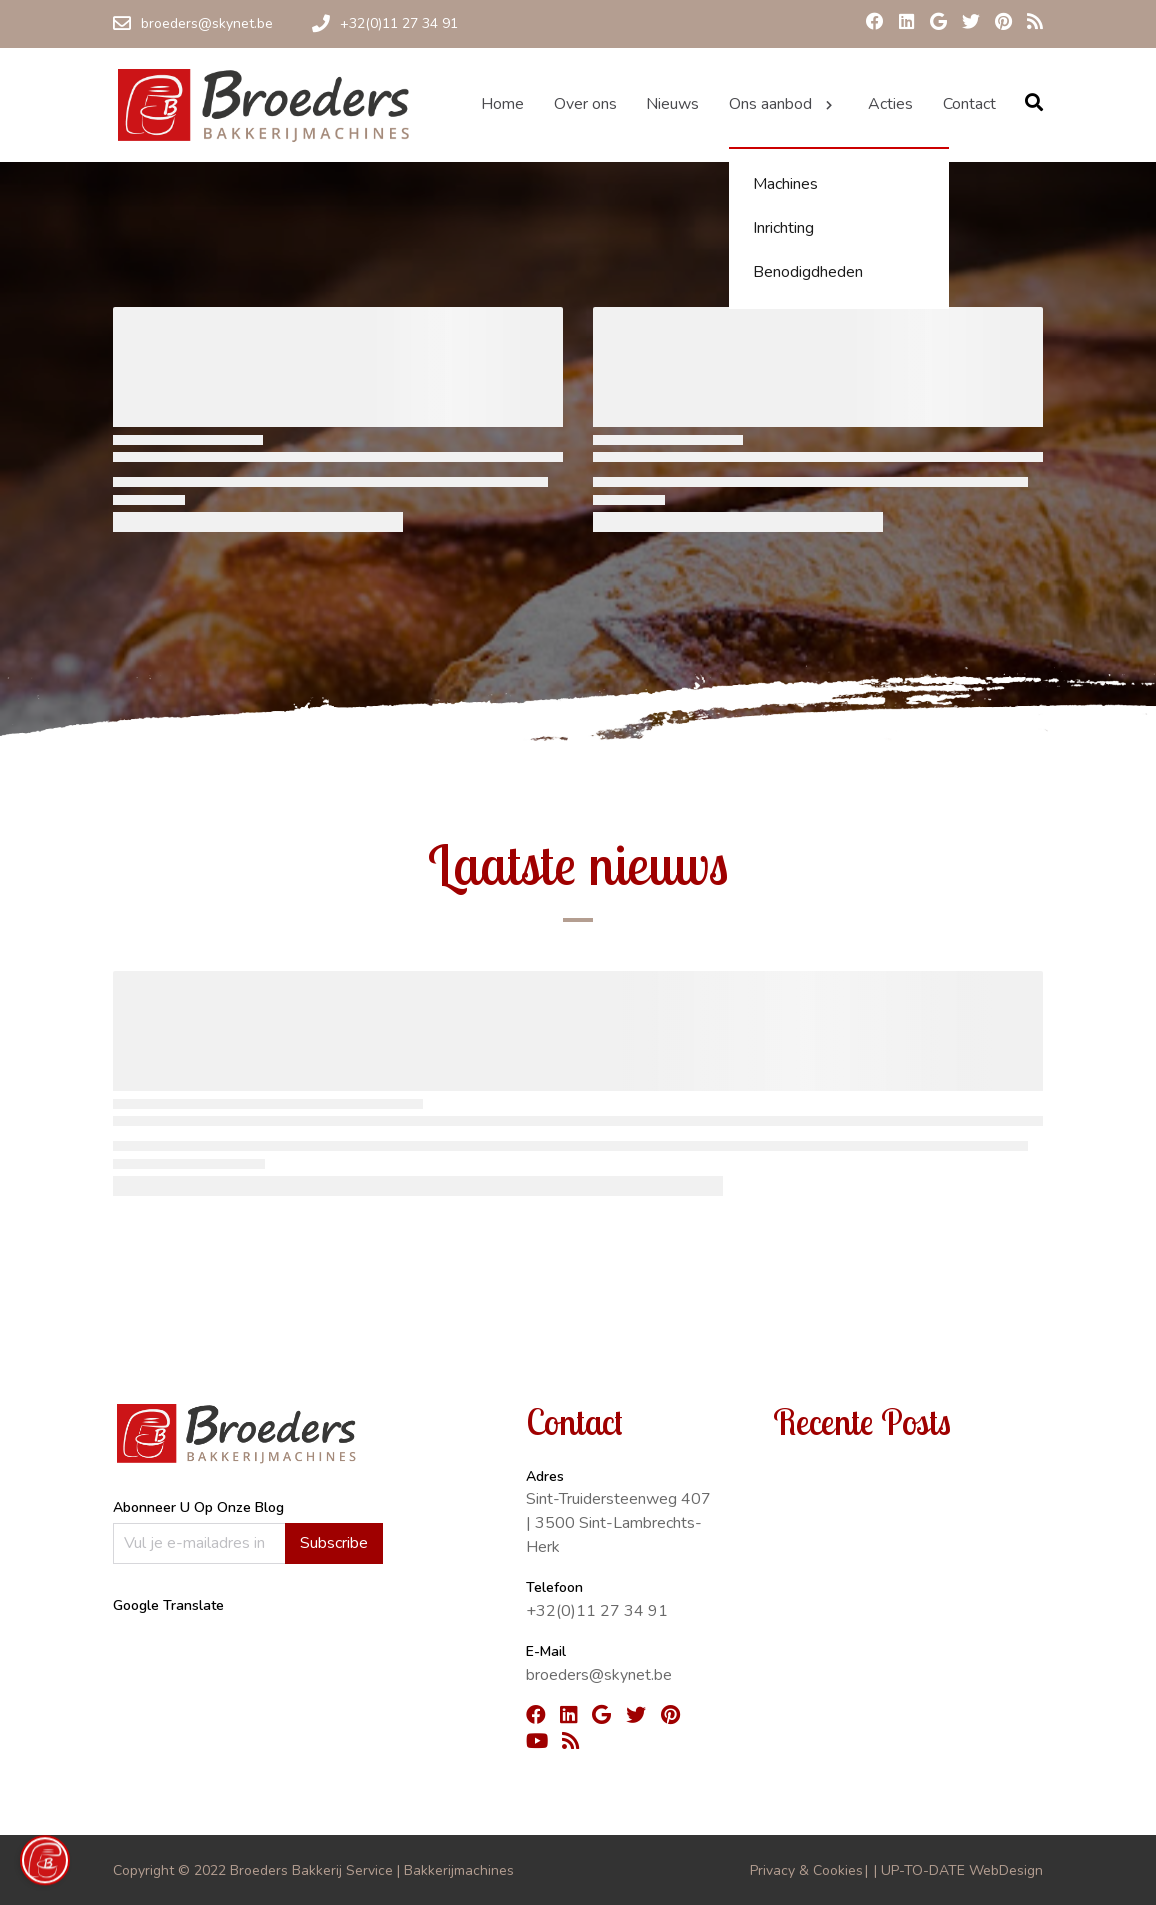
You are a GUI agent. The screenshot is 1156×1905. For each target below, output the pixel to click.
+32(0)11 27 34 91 (597, 1611)
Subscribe (334, 1543)
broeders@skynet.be (599, 1675)
